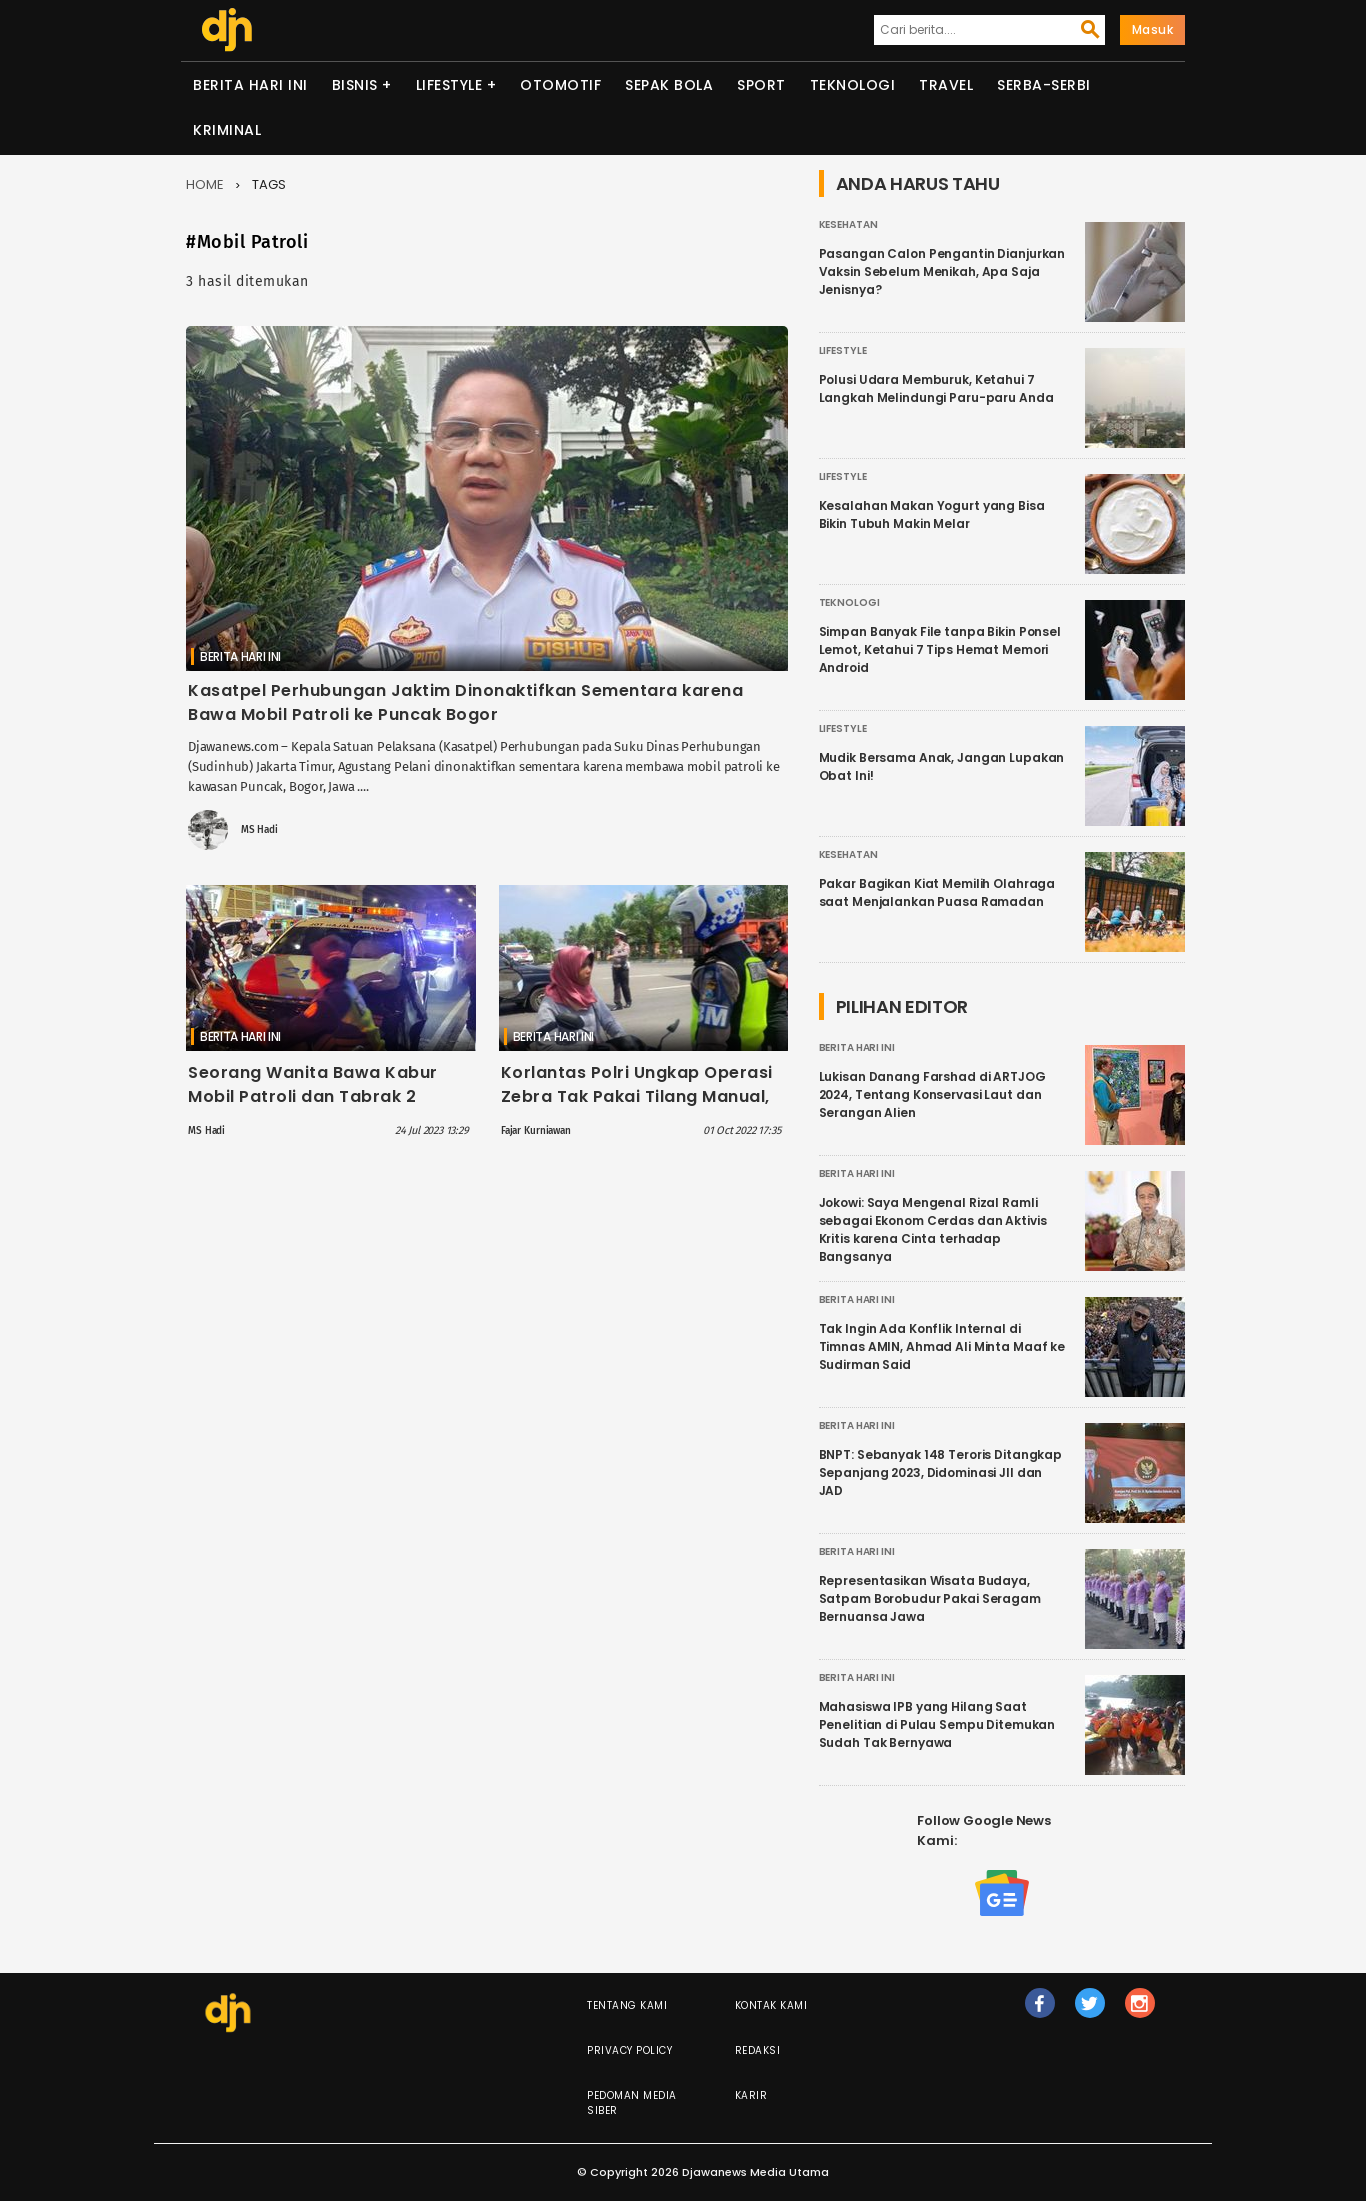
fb (1039, 2012)
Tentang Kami (627, 2005)
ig (1140, 2012)
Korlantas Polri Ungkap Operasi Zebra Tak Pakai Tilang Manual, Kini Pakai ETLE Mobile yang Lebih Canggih (643, 1108)
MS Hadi (259, 830)
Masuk (1153, 29)
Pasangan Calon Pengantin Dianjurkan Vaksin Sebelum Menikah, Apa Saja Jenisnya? (942, 271)
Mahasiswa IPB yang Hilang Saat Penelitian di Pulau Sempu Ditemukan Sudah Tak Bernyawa (937, 1724)
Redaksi (758, 2050)
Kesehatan (848, 224)
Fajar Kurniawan (536, 1131)
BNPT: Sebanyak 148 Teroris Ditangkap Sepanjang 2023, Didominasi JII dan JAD (941, 1472)
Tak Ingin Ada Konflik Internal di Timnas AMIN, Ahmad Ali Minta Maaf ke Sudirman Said (942, 1346)
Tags (269, 184)
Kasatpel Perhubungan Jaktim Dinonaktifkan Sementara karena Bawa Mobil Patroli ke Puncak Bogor (465, 702)
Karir (751, 2095)
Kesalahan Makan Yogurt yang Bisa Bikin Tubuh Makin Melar (932, 514)
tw (1090, 2012)
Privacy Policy (629, 2050)
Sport (761, 85)
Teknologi (853, 85)
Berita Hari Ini (250, 85)
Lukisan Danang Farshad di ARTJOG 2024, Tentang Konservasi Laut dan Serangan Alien (932, 1094)
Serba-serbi (1044, 85)
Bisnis (355, 85)
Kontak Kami (771, 2005)
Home (205, 184)
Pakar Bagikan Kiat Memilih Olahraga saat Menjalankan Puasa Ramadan (937, 892)
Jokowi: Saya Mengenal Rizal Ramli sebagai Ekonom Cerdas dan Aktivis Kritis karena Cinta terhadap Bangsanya (933, 1229)
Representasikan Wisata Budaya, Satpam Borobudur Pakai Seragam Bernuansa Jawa (930, 1598)
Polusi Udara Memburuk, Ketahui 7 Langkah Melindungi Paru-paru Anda (936, 388)
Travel (946, 85)
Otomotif (560, 85)
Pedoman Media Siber (632, 2103)
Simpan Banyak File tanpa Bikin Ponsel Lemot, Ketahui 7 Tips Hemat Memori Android (940, 649)
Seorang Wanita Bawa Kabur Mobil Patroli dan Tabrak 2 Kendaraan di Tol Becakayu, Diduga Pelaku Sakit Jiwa (313, 1108)
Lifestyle (449, 85)
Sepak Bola (669, 85)
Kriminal (227, 130)
